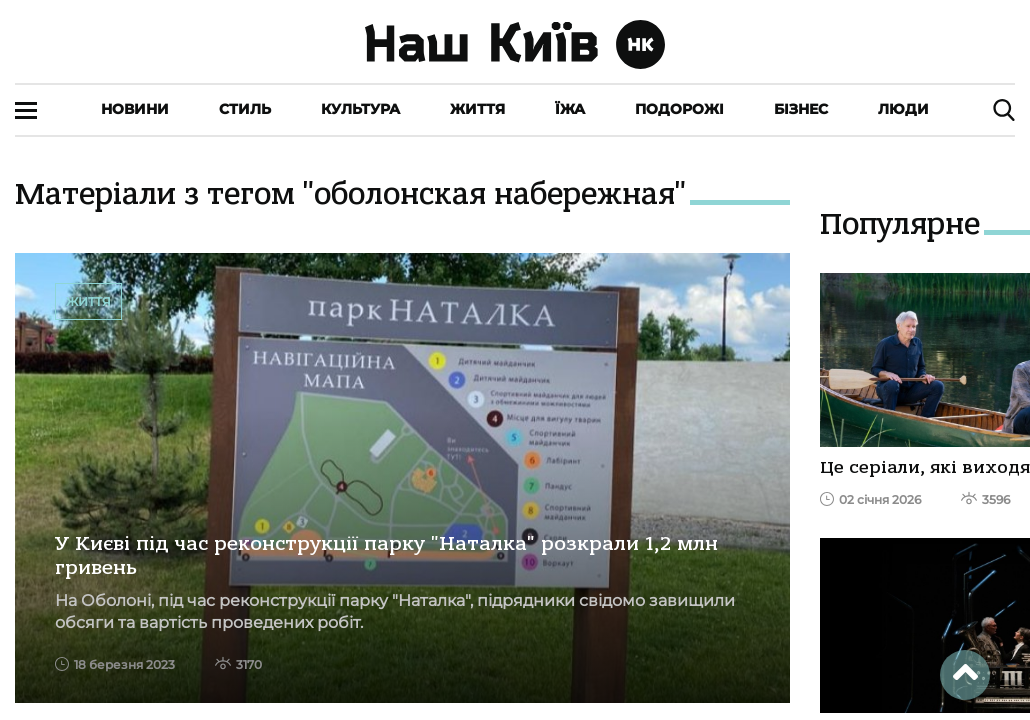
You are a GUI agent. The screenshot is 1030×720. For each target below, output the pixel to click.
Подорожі (679, 109)
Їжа (570, 109)
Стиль (245, 109)
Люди (903, 109)
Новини (135, 109)
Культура (360, 109)
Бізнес (801, 109)
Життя (477, 109)
